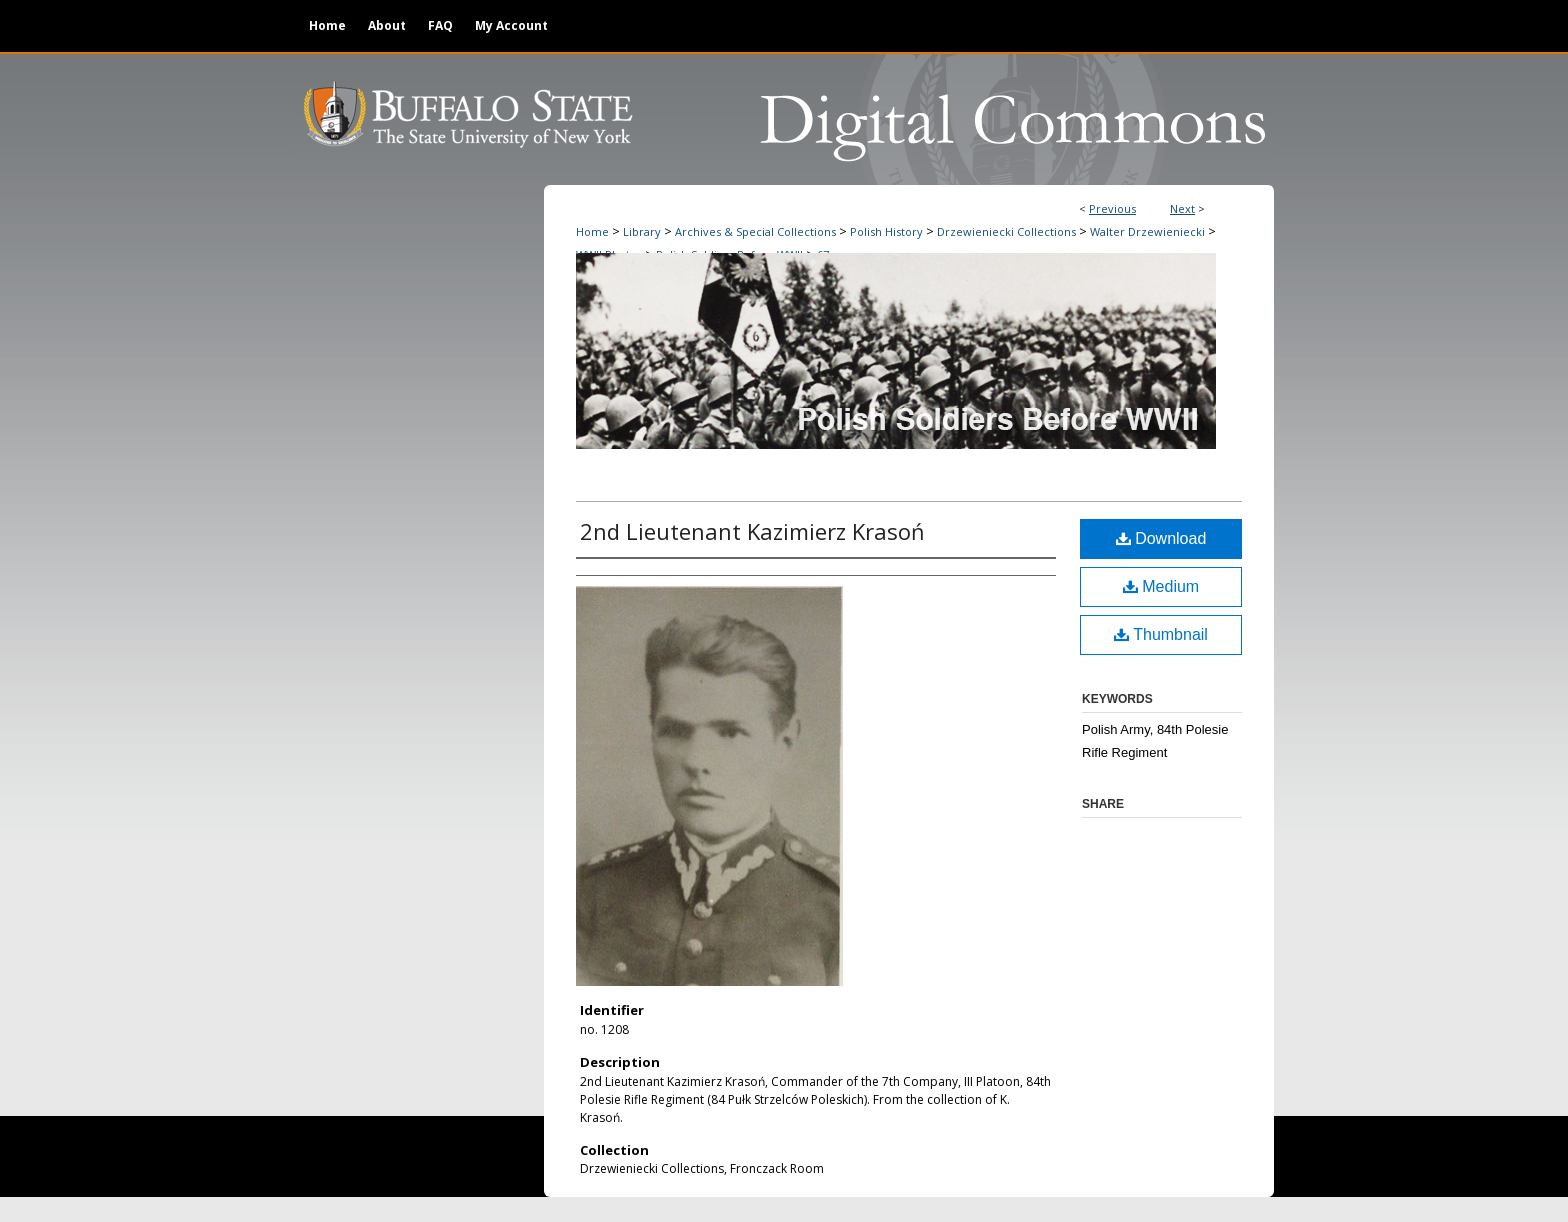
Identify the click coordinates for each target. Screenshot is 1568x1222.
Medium (1161, 586)
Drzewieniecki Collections (1006, 231)
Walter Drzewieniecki (1147, 231)
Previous (1112, 208)
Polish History (886, 231)
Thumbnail (1161, 634)
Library (642, 231)
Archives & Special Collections (755, 231)
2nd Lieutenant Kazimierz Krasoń (752, 531)
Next (1182, 208)
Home (592, 231)
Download (1161, 538)
